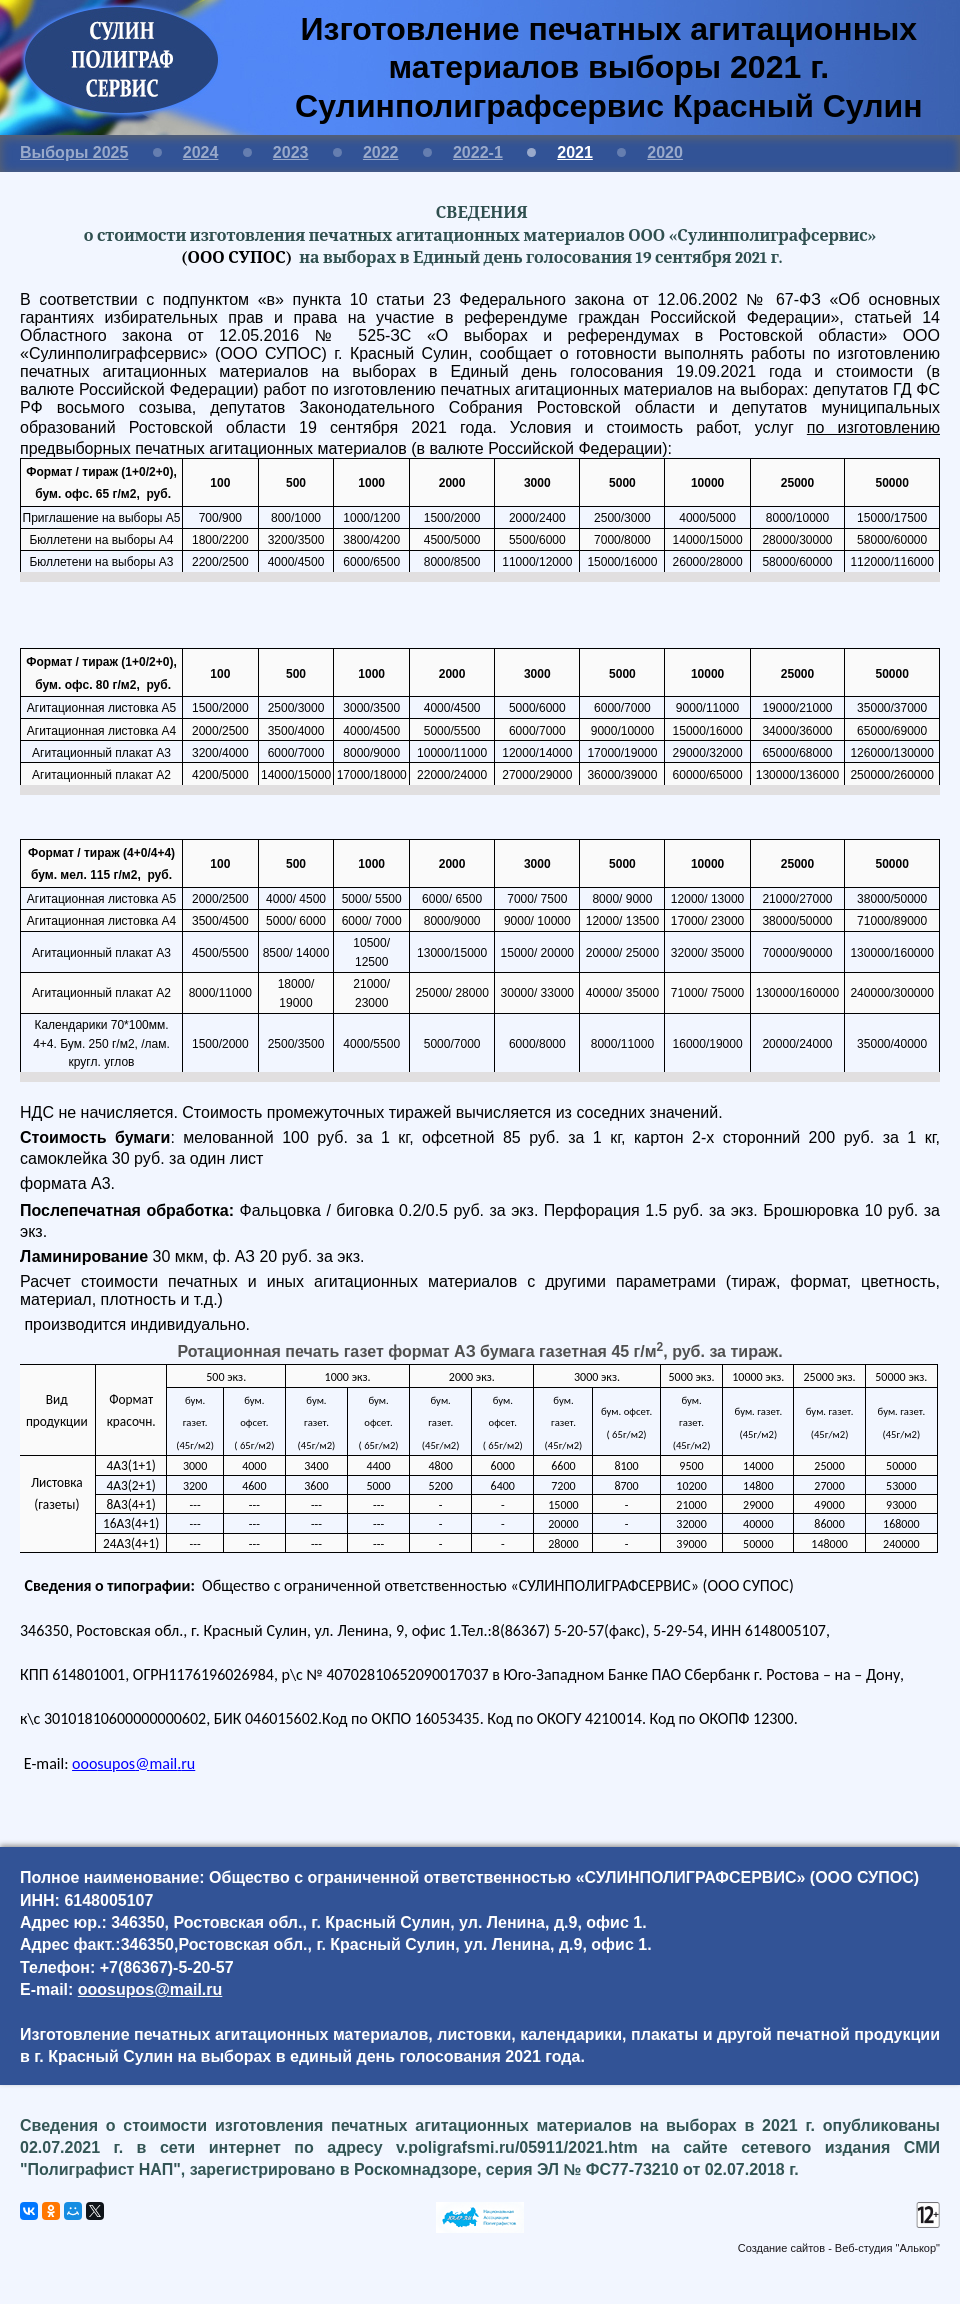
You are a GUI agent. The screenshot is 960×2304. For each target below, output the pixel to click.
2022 (381, 152)
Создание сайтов (781, 2248)
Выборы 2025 (74, 152)
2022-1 (478, 152)
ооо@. (133, 1763)
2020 (665, 152)
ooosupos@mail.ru (150, 1989)
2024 (201, 152)
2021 (575, 152)
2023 (291, 152)
